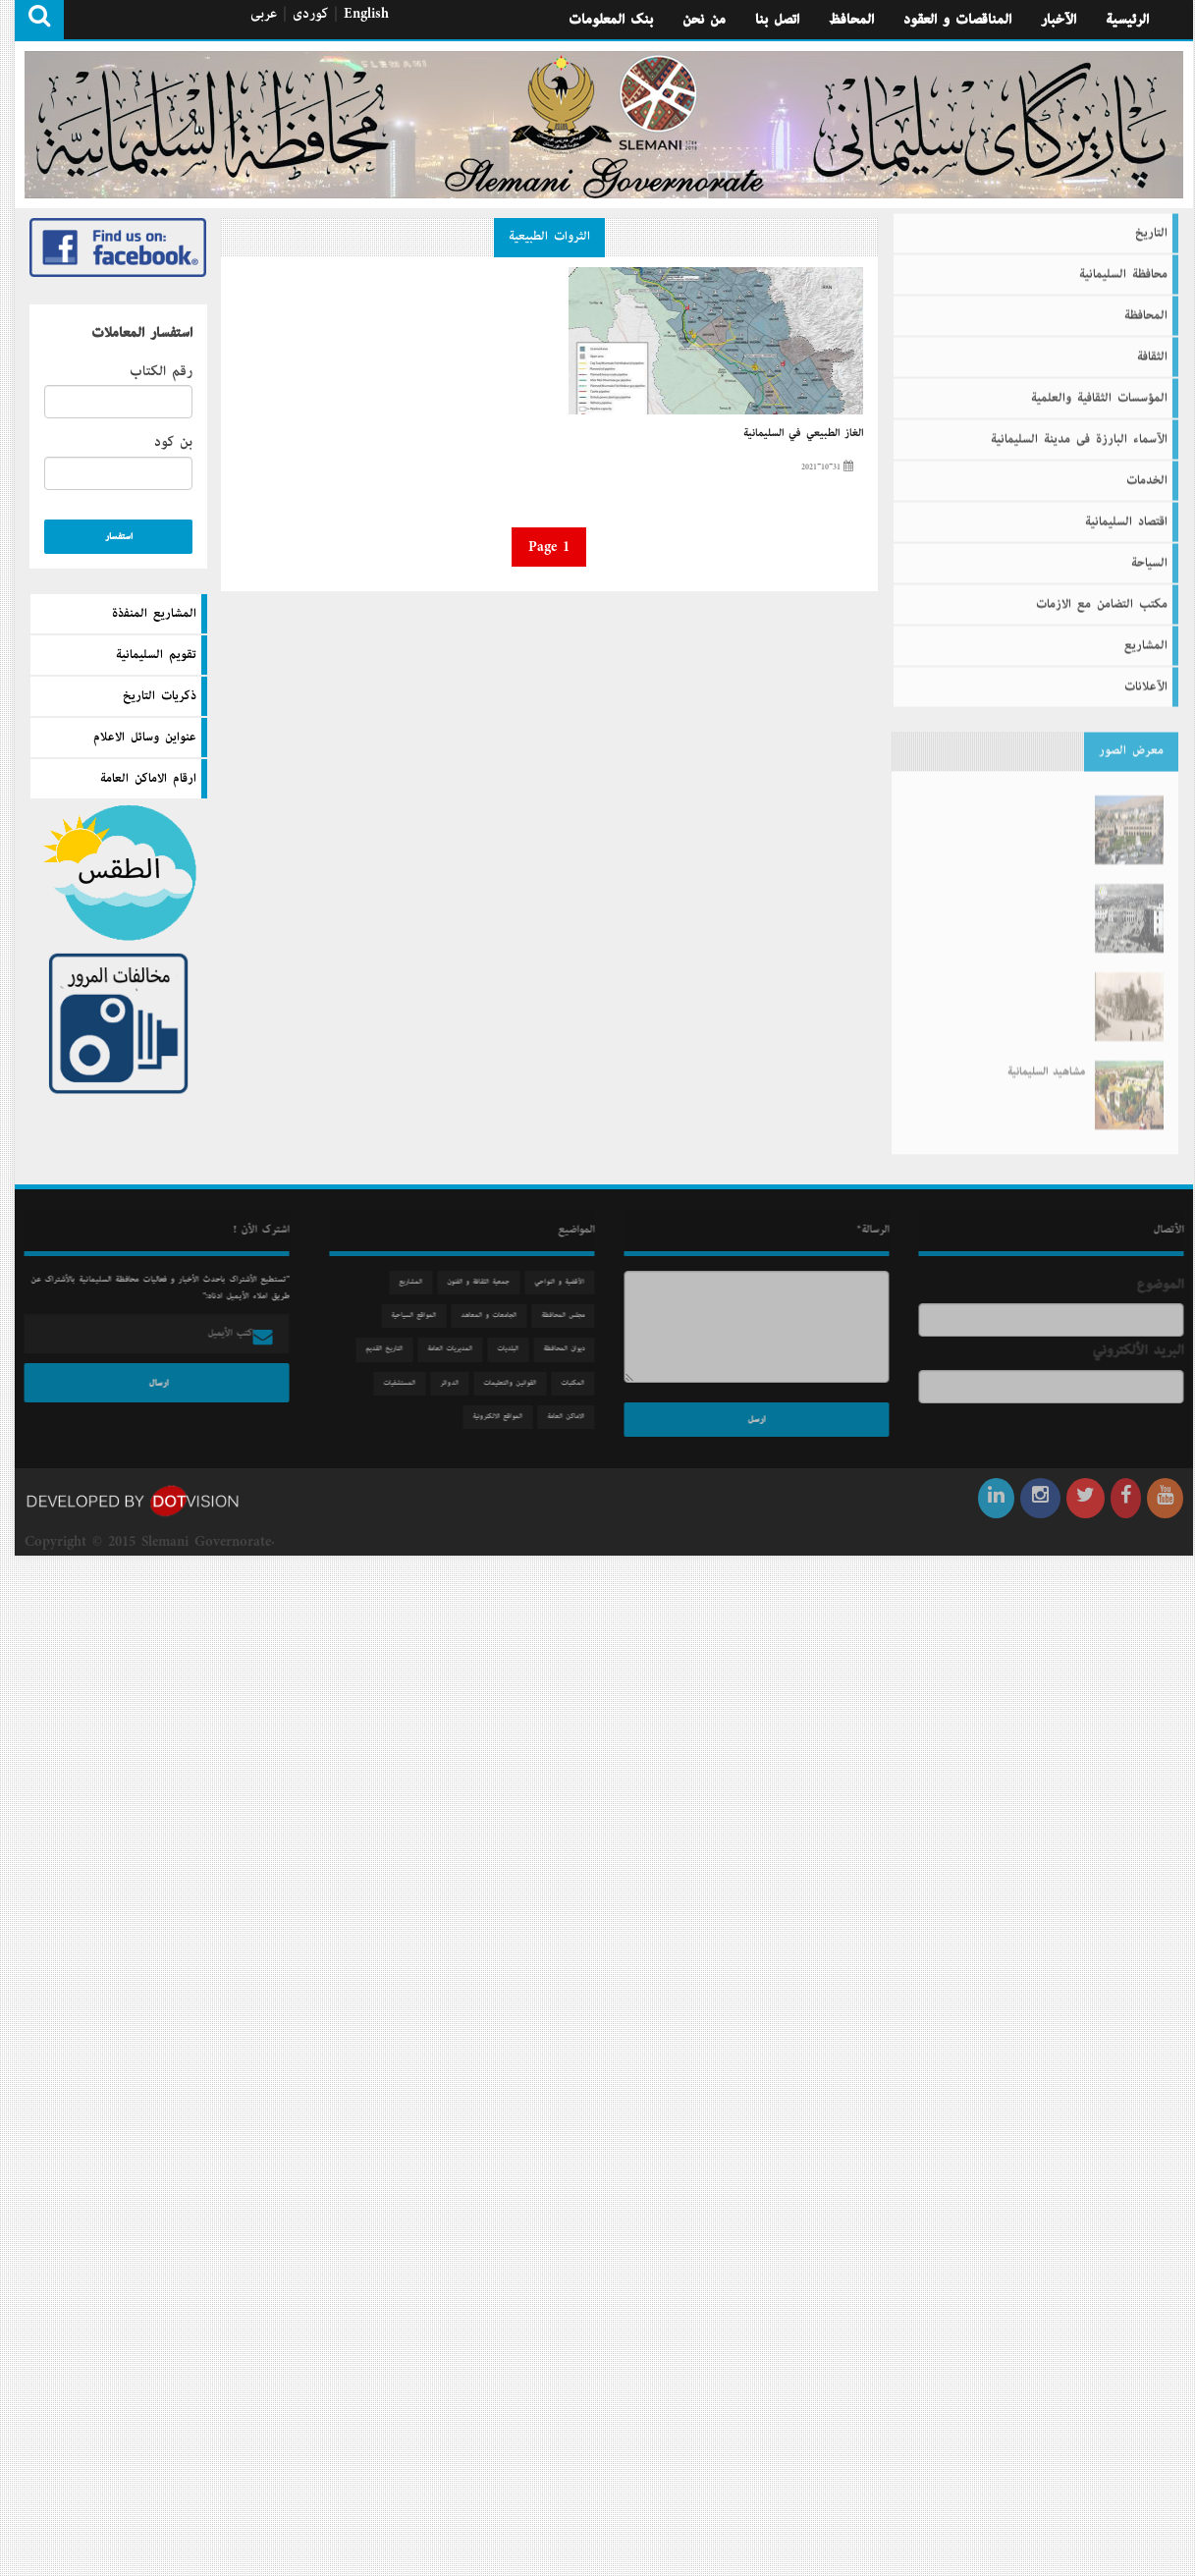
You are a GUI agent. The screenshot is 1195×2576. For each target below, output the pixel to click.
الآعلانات (1146, 679)
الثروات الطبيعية (549, 237)
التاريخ (1151, 226)
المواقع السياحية (421, 1315)
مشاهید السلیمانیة (1046, 1056)
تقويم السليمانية (156, 655)
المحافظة (1146, 308)
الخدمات (1147, 473)
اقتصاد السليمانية (1126, 514)
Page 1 (549, 547)
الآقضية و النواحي (567, 1282)
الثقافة (1152, 349)
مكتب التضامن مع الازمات (1102, 597)
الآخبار (1058, 19)
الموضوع (1167, 1284)
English (366, 14)
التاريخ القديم (391, 1348)
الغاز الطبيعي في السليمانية (803, 433)
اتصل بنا (777, 19)
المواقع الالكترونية (505, 1416)
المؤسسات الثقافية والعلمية (1099, 391)
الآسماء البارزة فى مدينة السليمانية (1079, 432)
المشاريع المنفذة (154, 614)
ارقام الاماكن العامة (148, 779)
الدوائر (457, 1383)
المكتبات (580, 1383)
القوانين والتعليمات (517, 1383)
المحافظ (851, 19)
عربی (263, 14)
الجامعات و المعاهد (496, 1315)
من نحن (704, 19)
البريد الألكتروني (1145, 1350)
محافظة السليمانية (1123, 267)
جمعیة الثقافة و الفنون (486, 1282)
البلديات (515, 1348)
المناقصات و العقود (957, 19)
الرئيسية (1127, 19)
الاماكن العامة (573, 1416)
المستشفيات (407, 1383)
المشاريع (1146, 638)
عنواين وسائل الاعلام (144, 737)
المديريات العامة (457, 1348)
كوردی (310, 14)
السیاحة (1149, 556)
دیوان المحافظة (571, 1348)
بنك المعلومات (611, 19)
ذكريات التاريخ (159, 696)
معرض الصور (1131, 743)
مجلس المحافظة (570, 1315)
